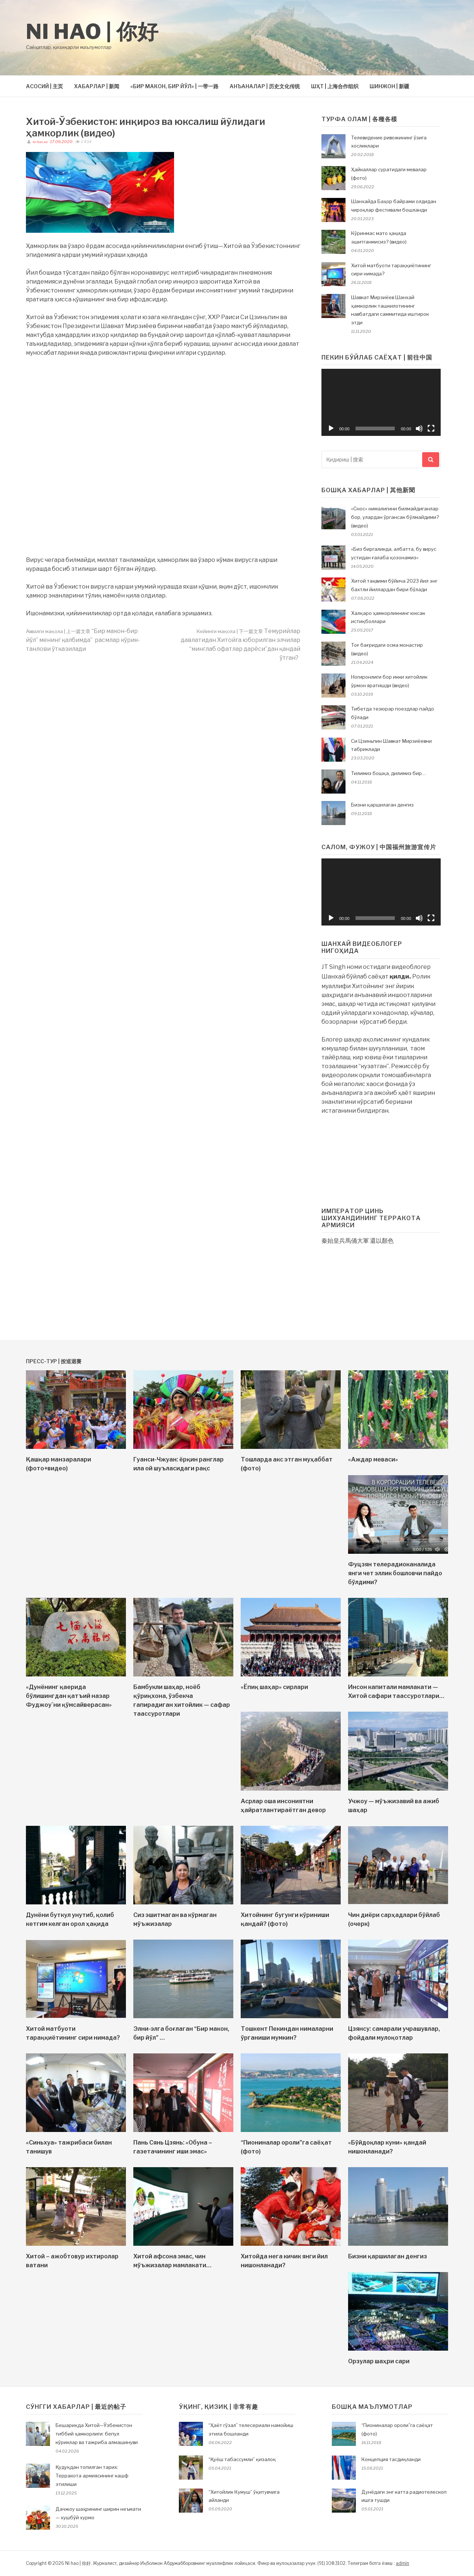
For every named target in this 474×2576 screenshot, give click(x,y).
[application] (381, 402)
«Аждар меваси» (373, 1459)
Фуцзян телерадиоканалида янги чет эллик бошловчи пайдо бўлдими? (395, 1573)
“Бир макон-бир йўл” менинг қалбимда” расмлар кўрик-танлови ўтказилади (83, 640)
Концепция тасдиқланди (391, 2459)
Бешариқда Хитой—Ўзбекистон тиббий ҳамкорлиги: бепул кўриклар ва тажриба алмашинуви (97, 2433)
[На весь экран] (431, 428)
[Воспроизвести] (331, 428)
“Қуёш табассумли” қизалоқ (242, 2459)
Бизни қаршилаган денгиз (382, 805)
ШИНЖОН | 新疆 (389, 86)
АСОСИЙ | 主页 (44, 86)
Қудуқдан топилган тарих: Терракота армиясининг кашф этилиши (92, 2475)
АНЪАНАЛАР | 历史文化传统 (265, 86)
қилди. (400, 976)
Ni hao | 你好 (92, 31)
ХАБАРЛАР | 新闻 (96, 86)
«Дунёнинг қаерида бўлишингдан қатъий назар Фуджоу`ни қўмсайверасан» (69, 1695)
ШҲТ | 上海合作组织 (334, 86)
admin (402, 2563)
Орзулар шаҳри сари (379, 2361)
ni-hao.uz (39, 142)
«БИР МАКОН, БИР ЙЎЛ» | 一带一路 (174, 86)
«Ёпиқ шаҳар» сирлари (274, 1687)
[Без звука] (419, 428)
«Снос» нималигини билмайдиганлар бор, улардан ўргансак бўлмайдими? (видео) (395, 517)
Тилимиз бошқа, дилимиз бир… (389, 773)
